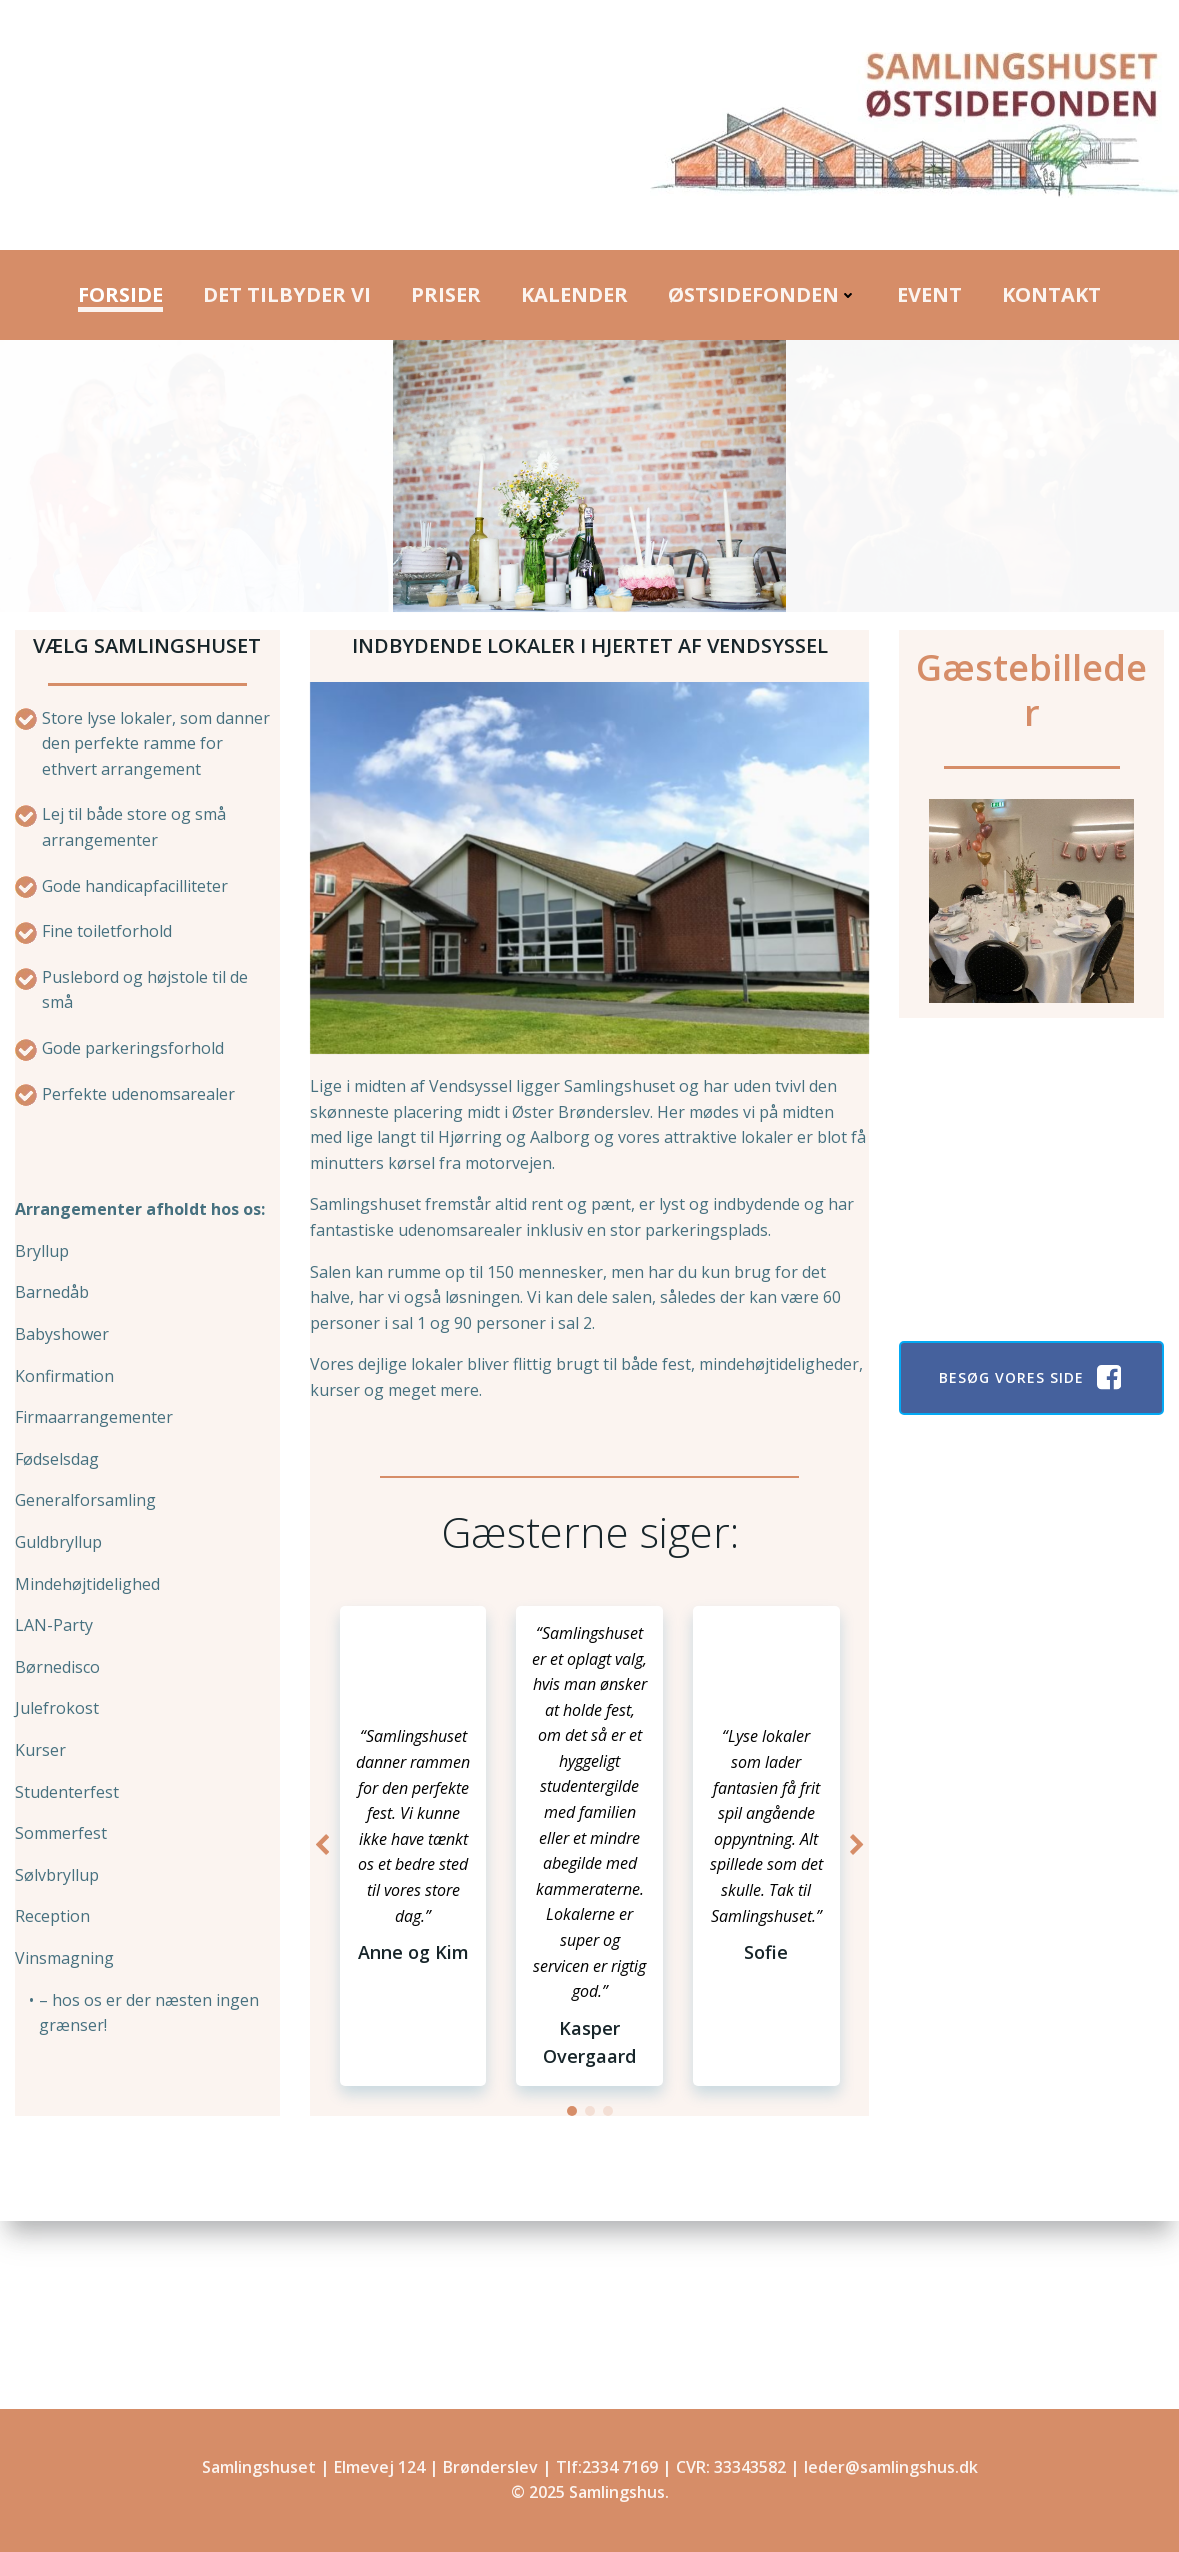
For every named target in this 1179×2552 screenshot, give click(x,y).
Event (929, 294)
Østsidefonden (762, 294)
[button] (572, 2111)
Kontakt (1051, 294)
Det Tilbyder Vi (287, 294)
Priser (446, 294)
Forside (120, 294)
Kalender (574, 294)
